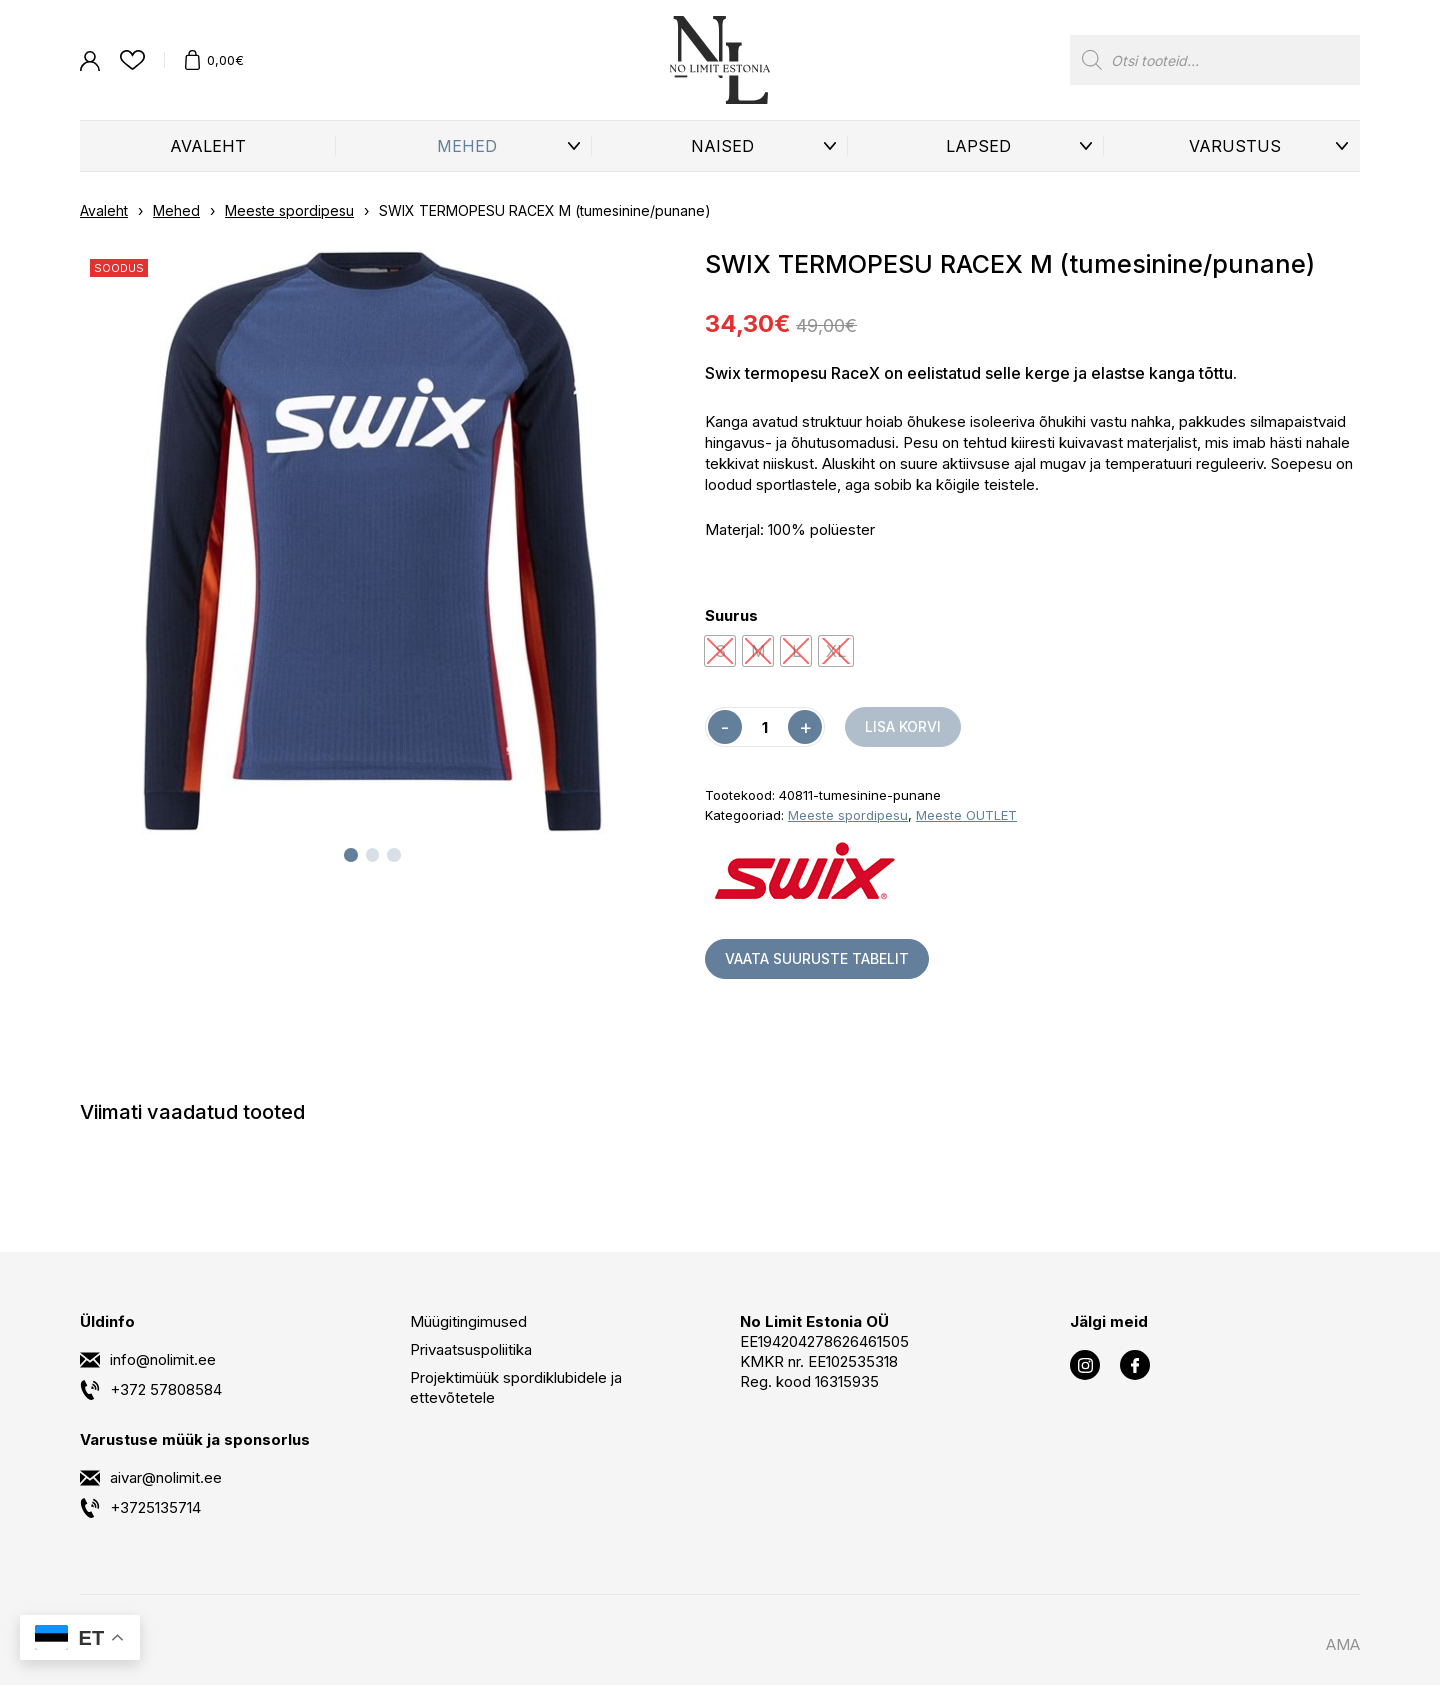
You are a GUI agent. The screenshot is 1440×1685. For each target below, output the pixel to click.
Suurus (731, 615)
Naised (722, 146)
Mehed (467, 146)
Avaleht (208, 146)
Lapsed (978, 146)
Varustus (1235, 146)
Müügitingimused (468, 1321)
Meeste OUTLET (966, 815)
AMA (1343, 1644)
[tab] (351, 855)
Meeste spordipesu (289, 210)
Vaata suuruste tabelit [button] (817, 958)
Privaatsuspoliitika (471, 1349)
